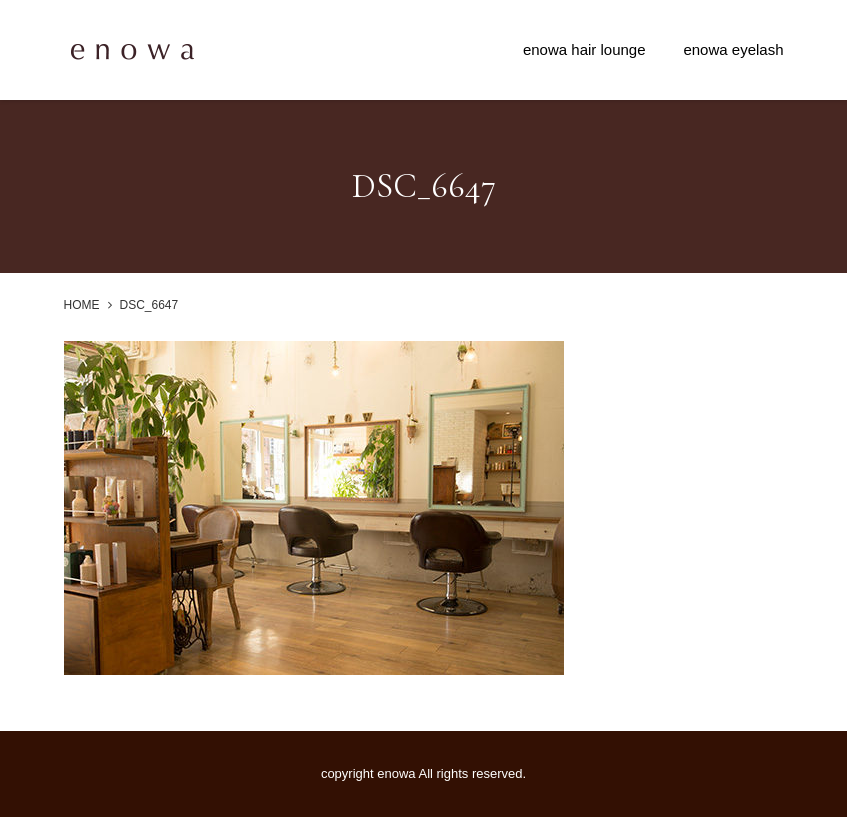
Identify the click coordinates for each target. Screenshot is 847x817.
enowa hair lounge (584, 49)
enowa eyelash (733, 49)
